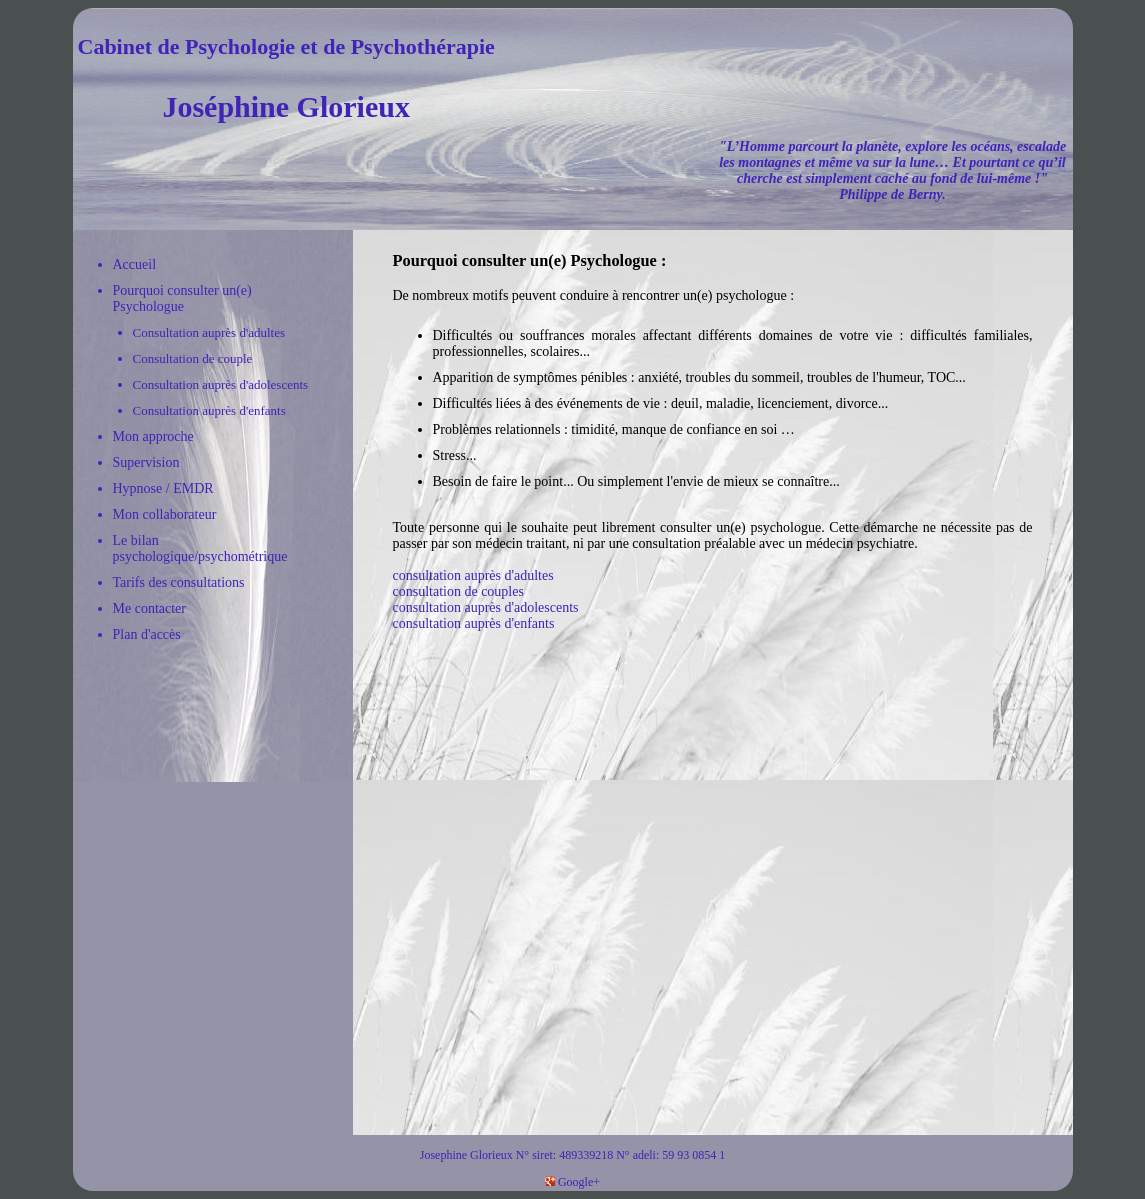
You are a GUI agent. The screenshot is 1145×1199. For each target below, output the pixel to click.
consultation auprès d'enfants (474, 623)
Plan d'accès (147, 634)
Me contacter (149, 608)
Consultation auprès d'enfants (209, 410)
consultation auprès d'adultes (473, 575)
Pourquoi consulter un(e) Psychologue (182, 298)
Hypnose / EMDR (163, 488)
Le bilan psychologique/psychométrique (200, 548)
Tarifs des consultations (179, 582)
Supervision (146, 462)
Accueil (135, 264)
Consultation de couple (193, 358)
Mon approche (153, 436)
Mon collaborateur (165, 514)
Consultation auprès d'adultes (209, 332)
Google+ (572, 1182)
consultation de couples (458, 591)
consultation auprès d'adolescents (486, 607)
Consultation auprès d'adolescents (221, 384)
